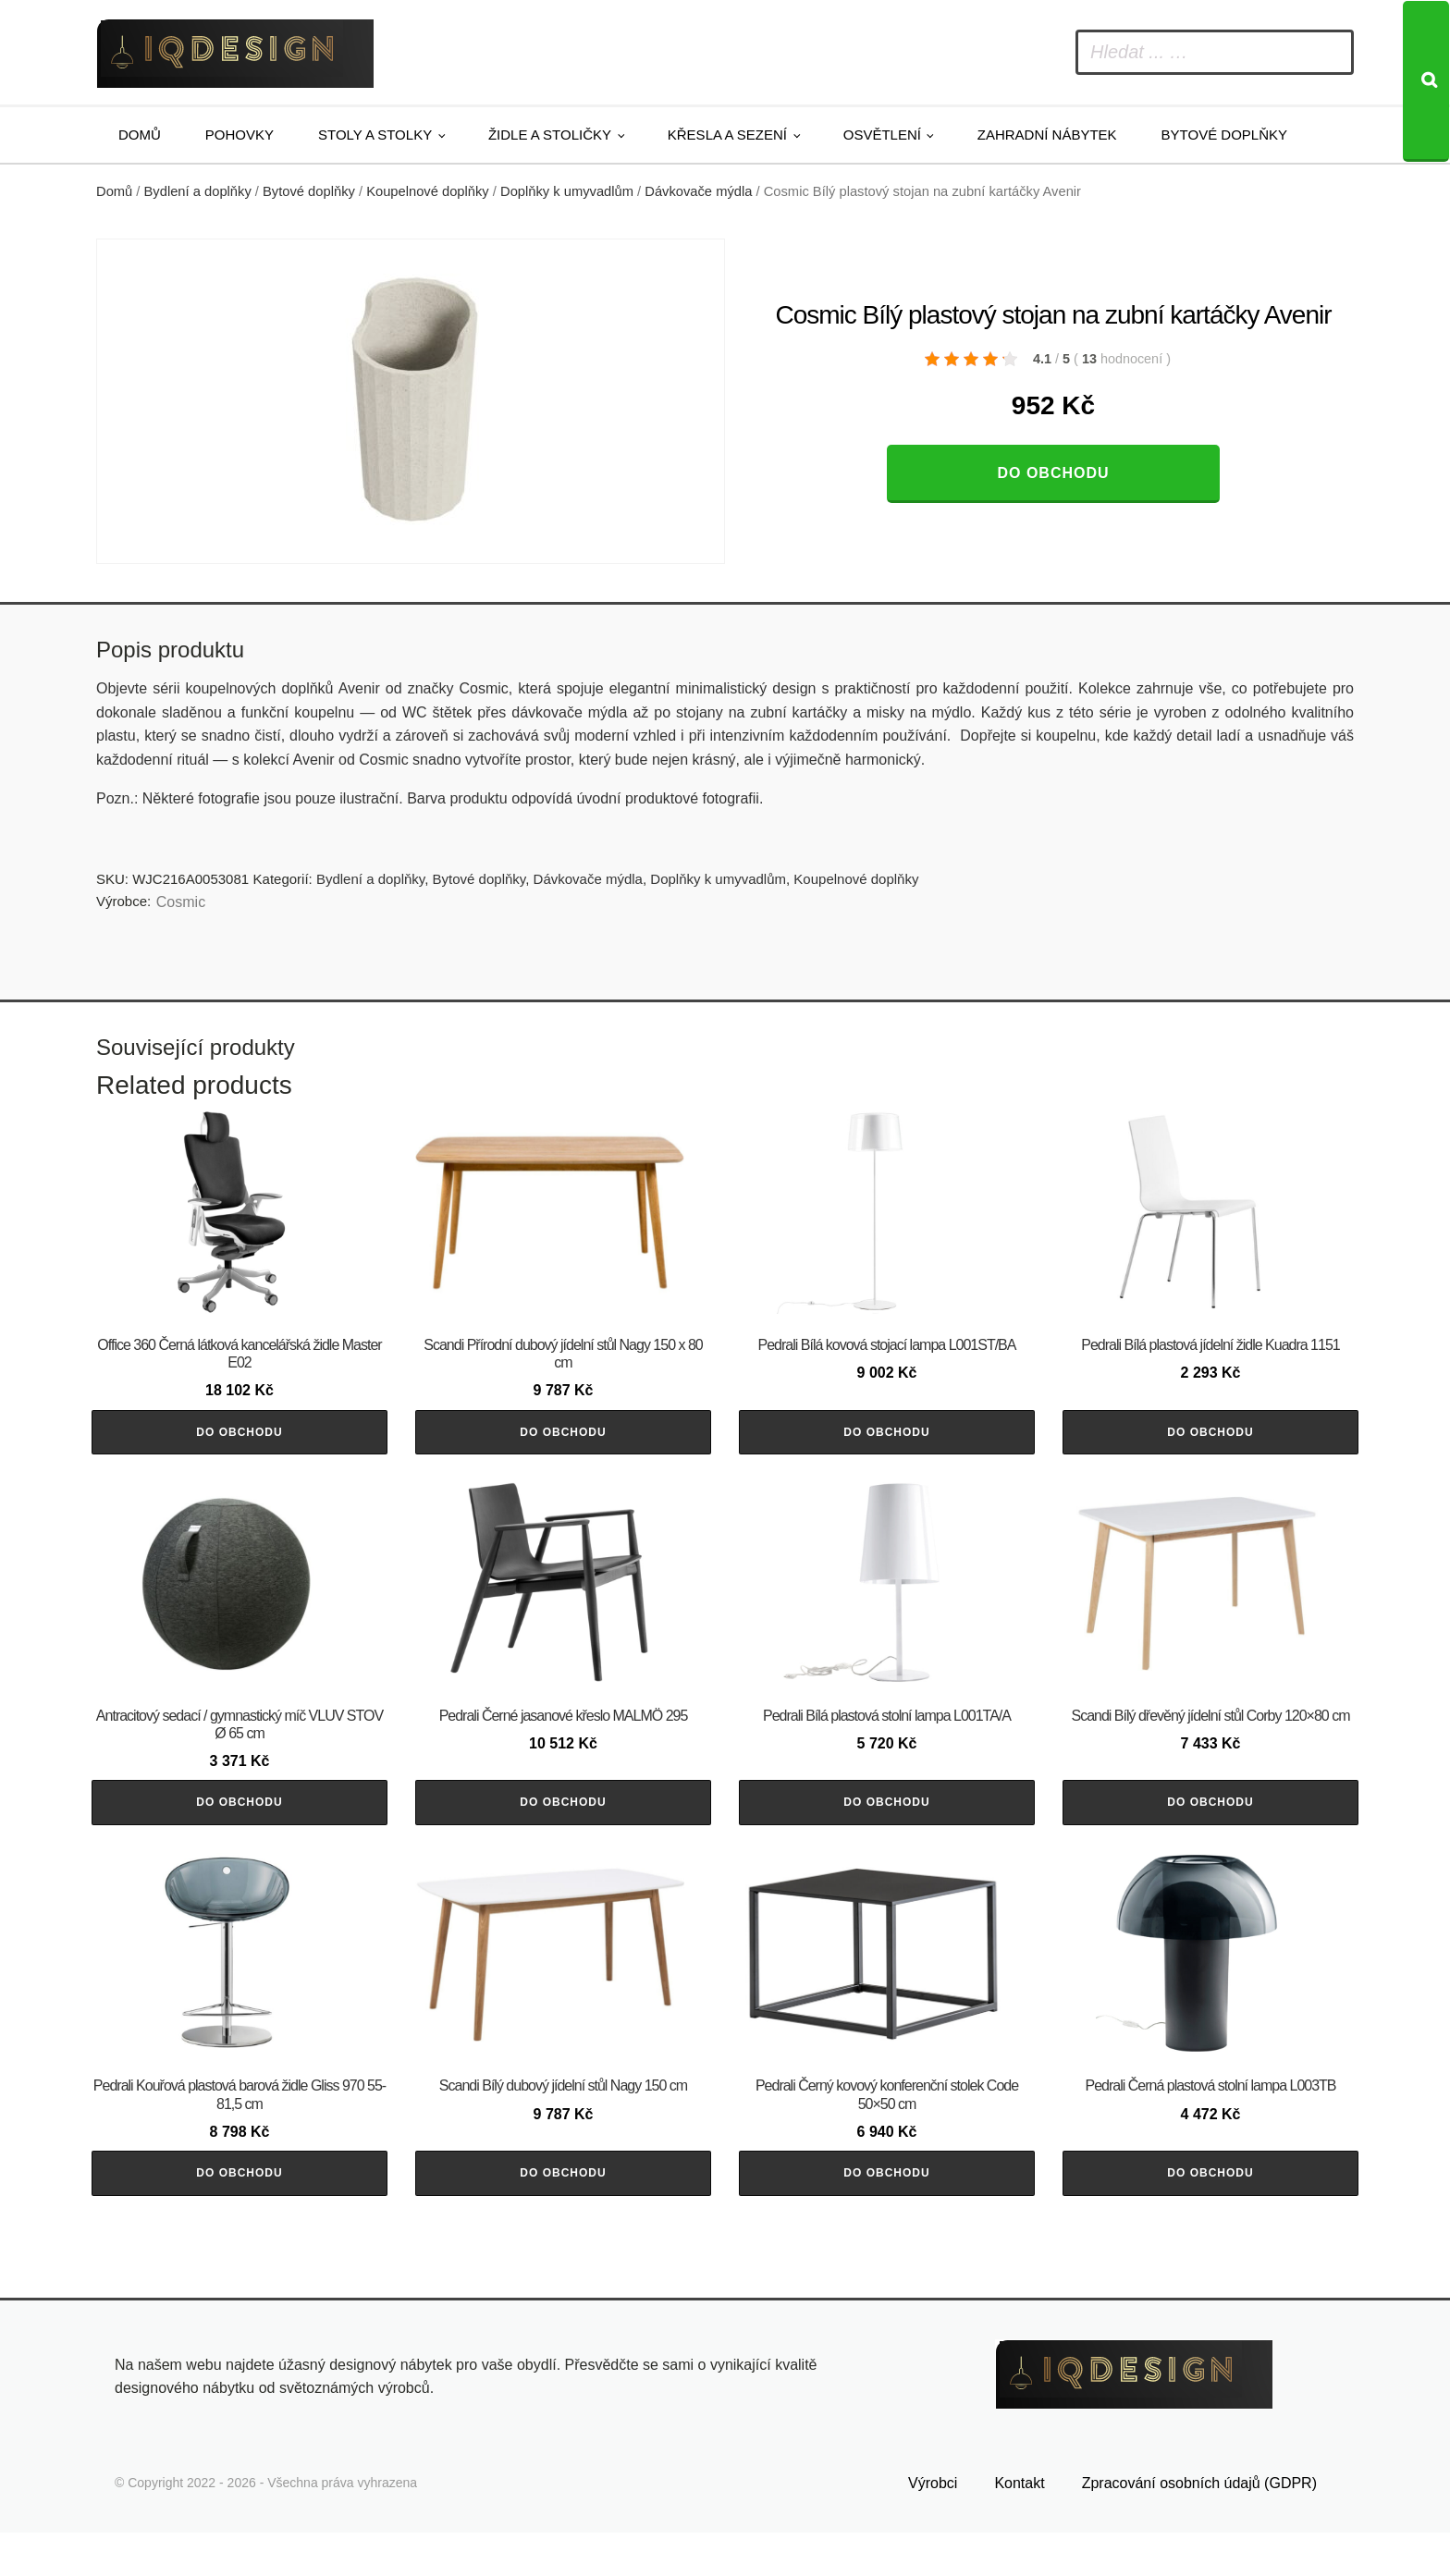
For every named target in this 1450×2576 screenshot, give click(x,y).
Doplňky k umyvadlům (566, 191)
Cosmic (180, 902)
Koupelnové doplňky (427, 191)
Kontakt (1019, 2526)
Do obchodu (1053, 473)
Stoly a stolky (375, 134)
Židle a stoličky (549, 134)
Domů (139, 134)
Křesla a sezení (727, 134)
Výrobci (932, 2526)
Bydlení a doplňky (198, 191)
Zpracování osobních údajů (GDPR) (1199, 2526)
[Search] (1426, 81)
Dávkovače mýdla (698, 191)
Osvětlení (882, 134)
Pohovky (239, 134)
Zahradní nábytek (1047, 134)
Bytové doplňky (1224, 134)
